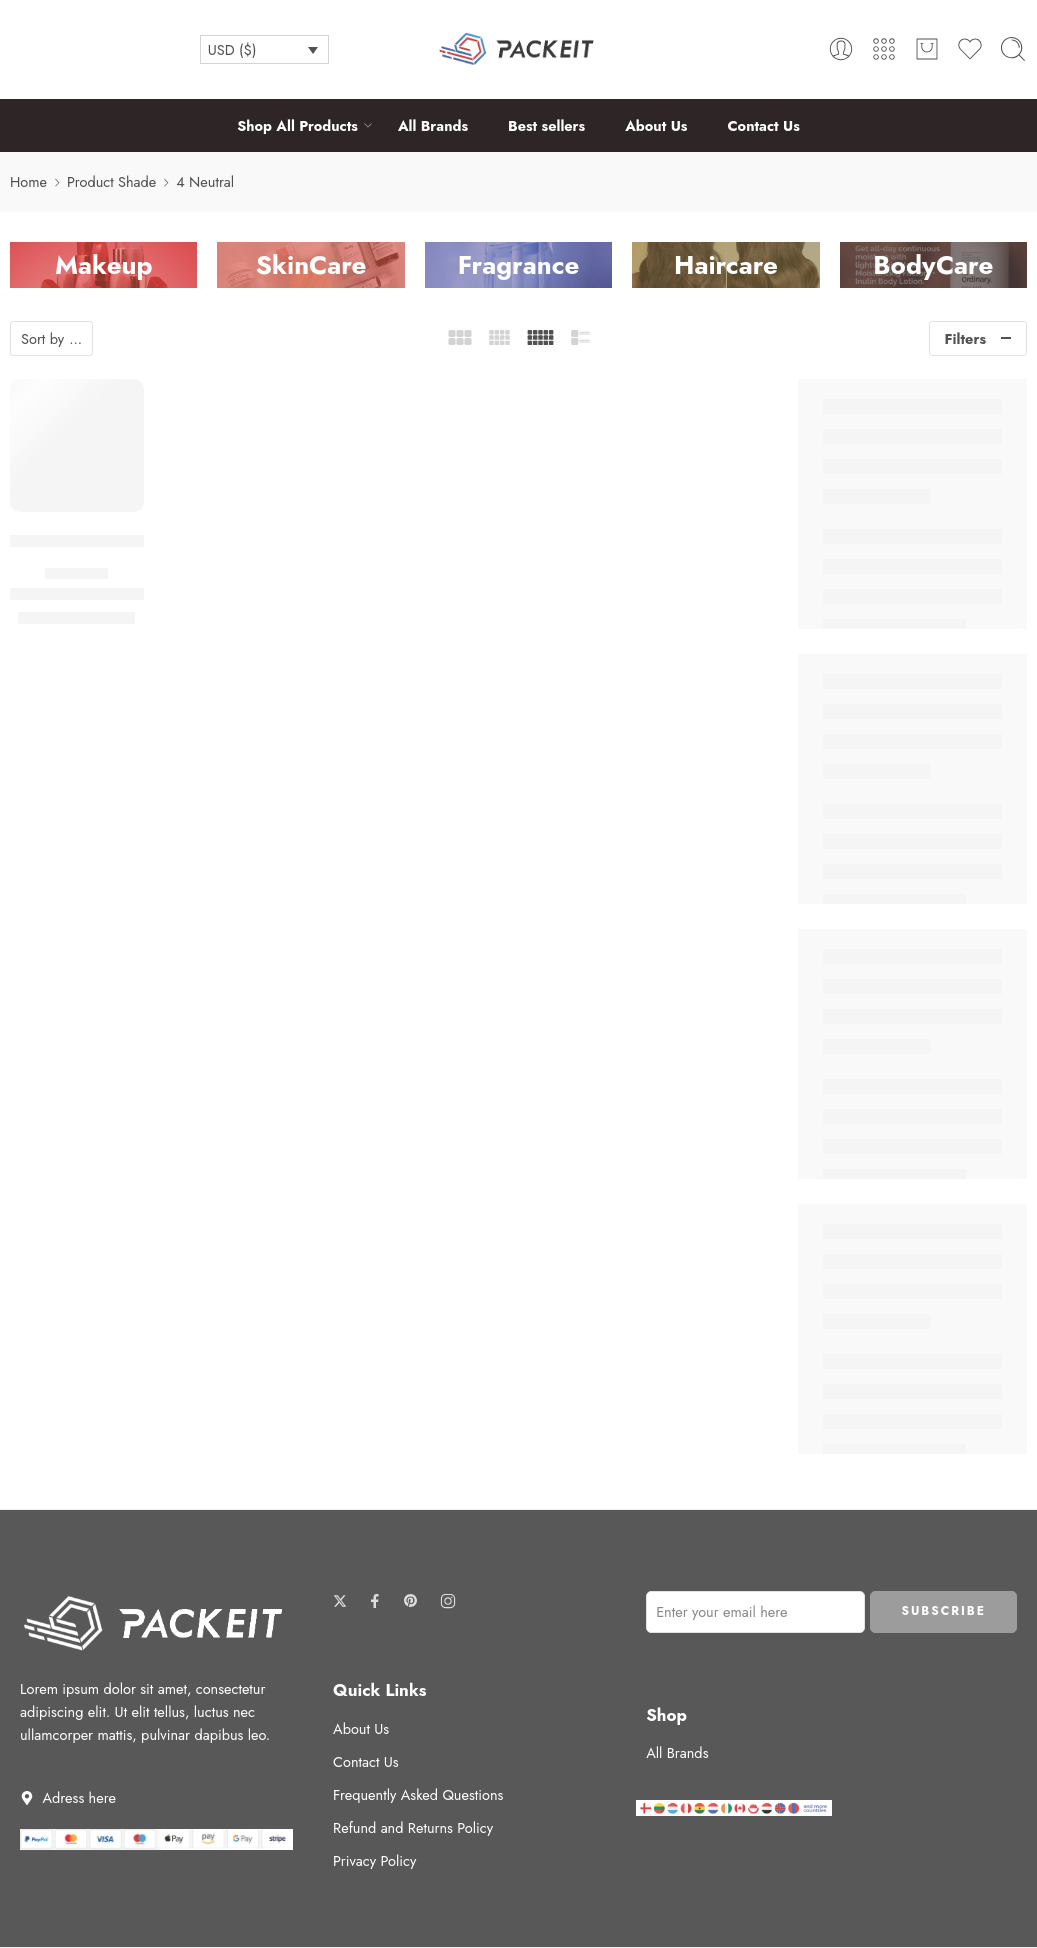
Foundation (76, 573)
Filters (965, 338)
